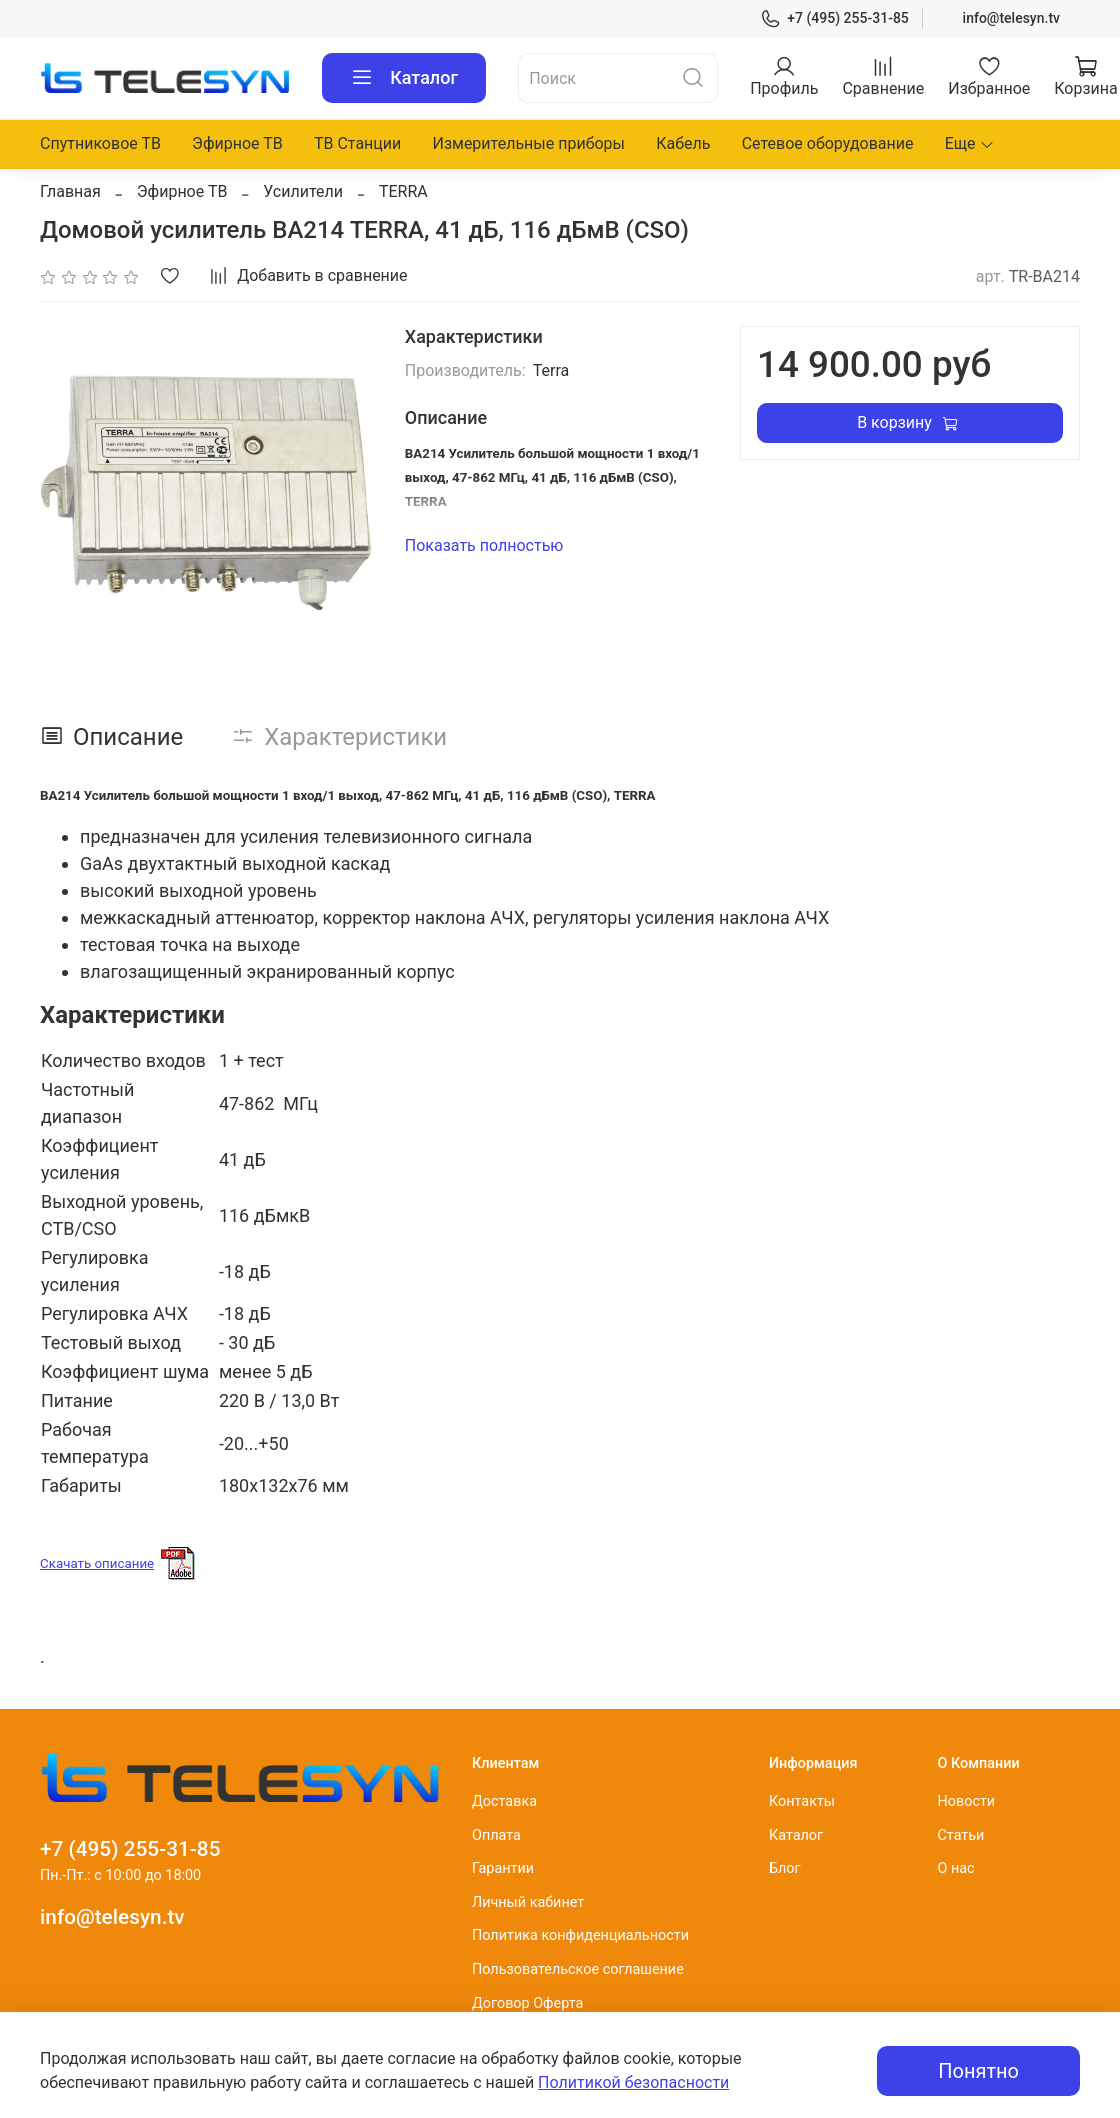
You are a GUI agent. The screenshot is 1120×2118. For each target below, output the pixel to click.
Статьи (960, 1835)
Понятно (978, 2071)
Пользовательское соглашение (578, 1969)
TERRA (403, 191)
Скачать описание (97, 1563)
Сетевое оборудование (828, 143)
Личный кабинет (528, 1902)
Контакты (802, 1801)
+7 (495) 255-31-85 (834, 18)
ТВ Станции (357, 143)
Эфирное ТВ (237, 143)
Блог (785, 1868)
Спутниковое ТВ (100, 143)
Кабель (683, 143)
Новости (966, 1801)
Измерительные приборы (528, 143)
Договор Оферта (527, 2003)
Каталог (404, 78)
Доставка (504, 1801)
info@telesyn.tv (1011, 18)
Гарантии (503, 1868)
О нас (955, 1868)
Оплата (496, 1835)
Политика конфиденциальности (580, 1935)
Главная (70, 191)
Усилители (303, 191)
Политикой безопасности (633, 2082)
